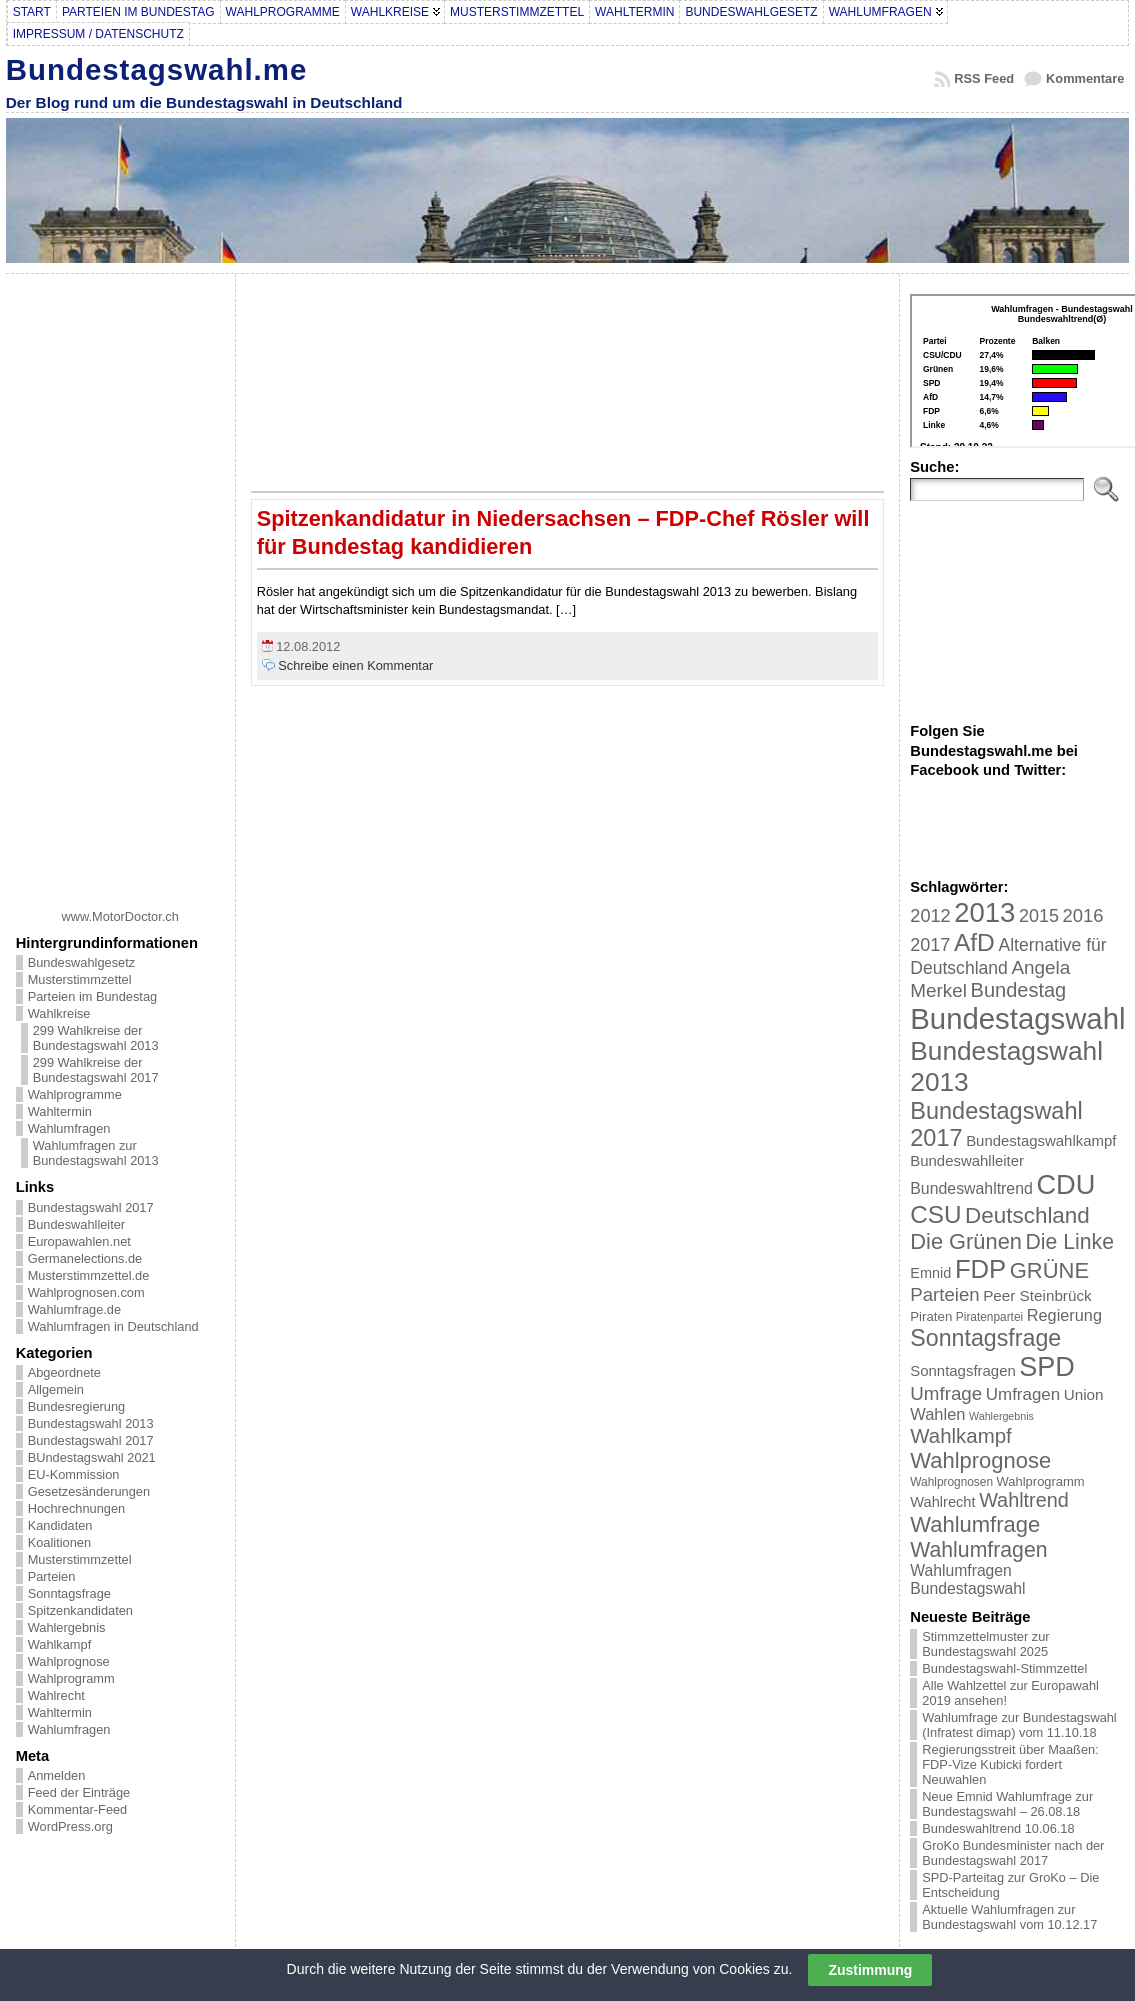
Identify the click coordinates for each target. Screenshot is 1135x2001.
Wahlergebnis (67, 1627)
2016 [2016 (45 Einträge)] (1083, 915)
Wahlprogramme (75, 1094)
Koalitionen (59, 1542)
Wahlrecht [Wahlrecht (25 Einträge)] (942, 1502)
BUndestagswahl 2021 (92, 1457)
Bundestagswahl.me (157, 69)
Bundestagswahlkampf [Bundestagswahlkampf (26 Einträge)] (1041, 1140)
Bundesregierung (76, 1406)
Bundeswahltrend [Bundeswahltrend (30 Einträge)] (971, 1188)
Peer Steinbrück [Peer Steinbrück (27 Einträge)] (1037, 1295)
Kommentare (1085, 78)
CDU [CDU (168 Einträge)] (1065, 1184)
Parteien (52, 1576)
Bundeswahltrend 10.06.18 (998, 1828)
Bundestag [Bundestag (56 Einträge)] (1019, 990)
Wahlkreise (59, 1013)
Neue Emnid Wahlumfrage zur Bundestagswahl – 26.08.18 (1007, 1804)
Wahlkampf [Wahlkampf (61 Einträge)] (960, 1435)
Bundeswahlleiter (76, 1224)
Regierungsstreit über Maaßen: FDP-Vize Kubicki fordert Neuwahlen (1010, 1764)
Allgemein (56, 1389)
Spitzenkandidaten (80, 1610)
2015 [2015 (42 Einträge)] (1039, 916)
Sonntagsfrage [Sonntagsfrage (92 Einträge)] (985, 1338)
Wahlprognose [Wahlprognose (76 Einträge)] (980, 1460)
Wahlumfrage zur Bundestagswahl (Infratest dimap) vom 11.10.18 (1019, 1725)
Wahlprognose (69, 1661)
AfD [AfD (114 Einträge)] (974, 942)
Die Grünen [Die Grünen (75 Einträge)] (966, 1241)
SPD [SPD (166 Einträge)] (1047, 1367)
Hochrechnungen (76, 1508)
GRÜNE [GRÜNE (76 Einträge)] (1049, 1270)
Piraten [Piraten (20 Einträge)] (931, 1316)
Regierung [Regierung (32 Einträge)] (1064, 1315)
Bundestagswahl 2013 (91, 1423)
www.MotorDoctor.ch (120, 916)
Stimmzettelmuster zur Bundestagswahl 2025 (985, 1644)
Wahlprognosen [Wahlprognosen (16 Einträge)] (951, 1482)
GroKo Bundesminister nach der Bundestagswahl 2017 (1013, 1853)
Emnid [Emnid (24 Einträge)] (930, 1273)
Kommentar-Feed (78, 1809)
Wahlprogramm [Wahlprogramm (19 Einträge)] (1041, 1481)
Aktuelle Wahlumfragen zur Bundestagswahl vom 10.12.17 (1009, 1917)
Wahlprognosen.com (86, 1292)
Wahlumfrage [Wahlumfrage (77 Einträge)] (975, 1524)
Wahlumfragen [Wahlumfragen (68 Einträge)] (978, 1549)
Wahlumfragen (69, 1128)
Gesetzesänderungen (89, 1491)
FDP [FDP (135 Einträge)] (980, 1269)
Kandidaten (60, 1525)
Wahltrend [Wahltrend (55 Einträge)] (1024, 1500)
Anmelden (57, 1775)
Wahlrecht (56, 1695)
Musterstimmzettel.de (89, 1275)
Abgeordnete (64, 1372)
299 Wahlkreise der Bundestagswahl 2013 (96, 1038)
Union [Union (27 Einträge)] (1084, 1394)
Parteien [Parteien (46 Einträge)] (944, 1294)
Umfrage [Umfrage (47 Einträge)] (946, 1393)
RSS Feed (984, 78)
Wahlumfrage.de (74, 1309)
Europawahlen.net (79, 1241)
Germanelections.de (85, 1258)
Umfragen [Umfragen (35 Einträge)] (1023, 1394)
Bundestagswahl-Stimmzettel (1004, 1668)
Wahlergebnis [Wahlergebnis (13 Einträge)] (1001, 1416)
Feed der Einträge (79, 1792)
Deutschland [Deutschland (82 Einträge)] (1027, 1215)
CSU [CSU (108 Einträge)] (935, 1214)
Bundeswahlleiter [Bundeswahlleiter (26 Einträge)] (967, 1160)
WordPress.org (70, 1826)
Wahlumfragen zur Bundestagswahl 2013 (96, 1153)
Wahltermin (60, 1111)
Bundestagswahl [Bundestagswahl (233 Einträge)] (1017, 1018)
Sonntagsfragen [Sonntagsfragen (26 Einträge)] (962, 1370)
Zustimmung (870, 1970)
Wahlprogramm (71, 1678)
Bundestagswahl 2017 (91, 1207)
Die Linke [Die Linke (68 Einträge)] (1069, 1241)
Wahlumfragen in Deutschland (113, 1326)
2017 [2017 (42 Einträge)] (930, 945)
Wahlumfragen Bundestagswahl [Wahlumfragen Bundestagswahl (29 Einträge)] (967, 1579)
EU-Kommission (74, 1474)
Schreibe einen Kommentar (355, 665)
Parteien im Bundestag (92, 996)
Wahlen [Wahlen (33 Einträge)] (937, 1414)
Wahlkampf (60, 1644)
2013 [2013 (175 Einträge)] (984, 912)
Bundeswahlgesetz (81, 962)
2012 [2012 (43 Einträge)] (930, 916)
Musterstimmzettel (80, 979)
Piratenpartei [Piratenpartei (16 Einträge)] (989, 1317)
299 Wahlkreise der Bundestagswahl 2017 (96, 1070)
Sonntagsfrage (69, 1593)
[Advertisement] (120, 584)
